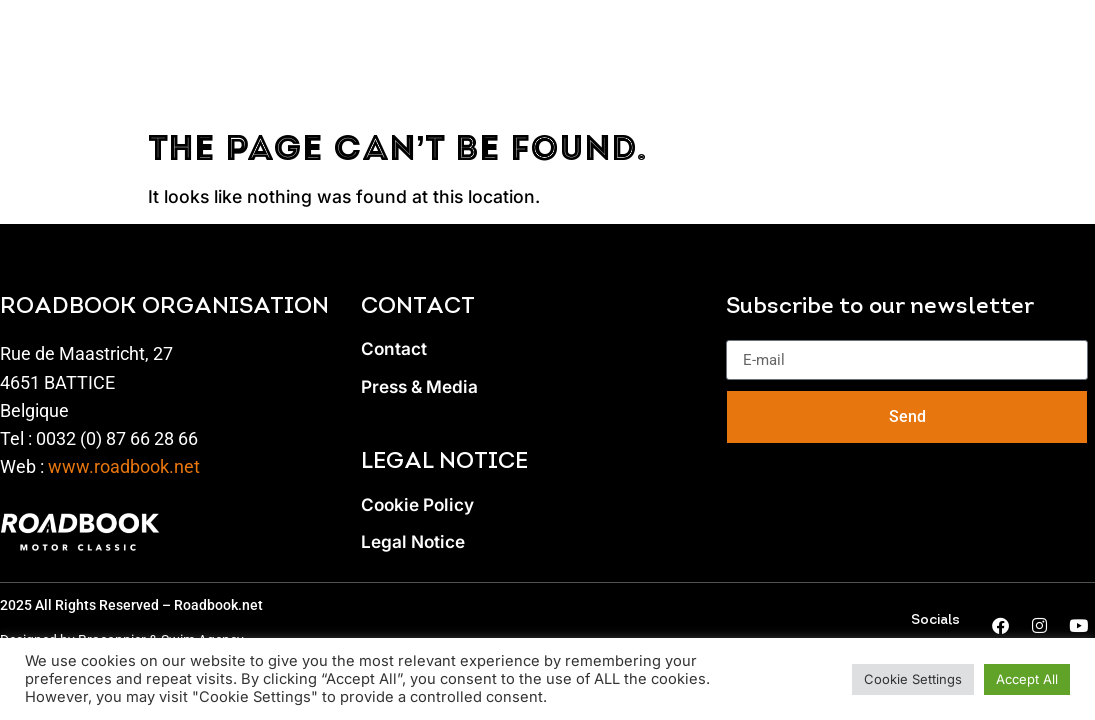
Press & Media (421, 387)
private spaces (613, 40)
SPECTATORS (443, 40)
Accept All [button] (1027, 679)
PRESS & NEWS (788, 40)
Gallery (931, 40)
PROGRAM (291, 40)
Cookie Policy (419, 505)
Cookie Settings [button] (913, 679)
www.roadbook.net (124, 467)
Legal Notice (413, 542)
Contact (394, 349)
